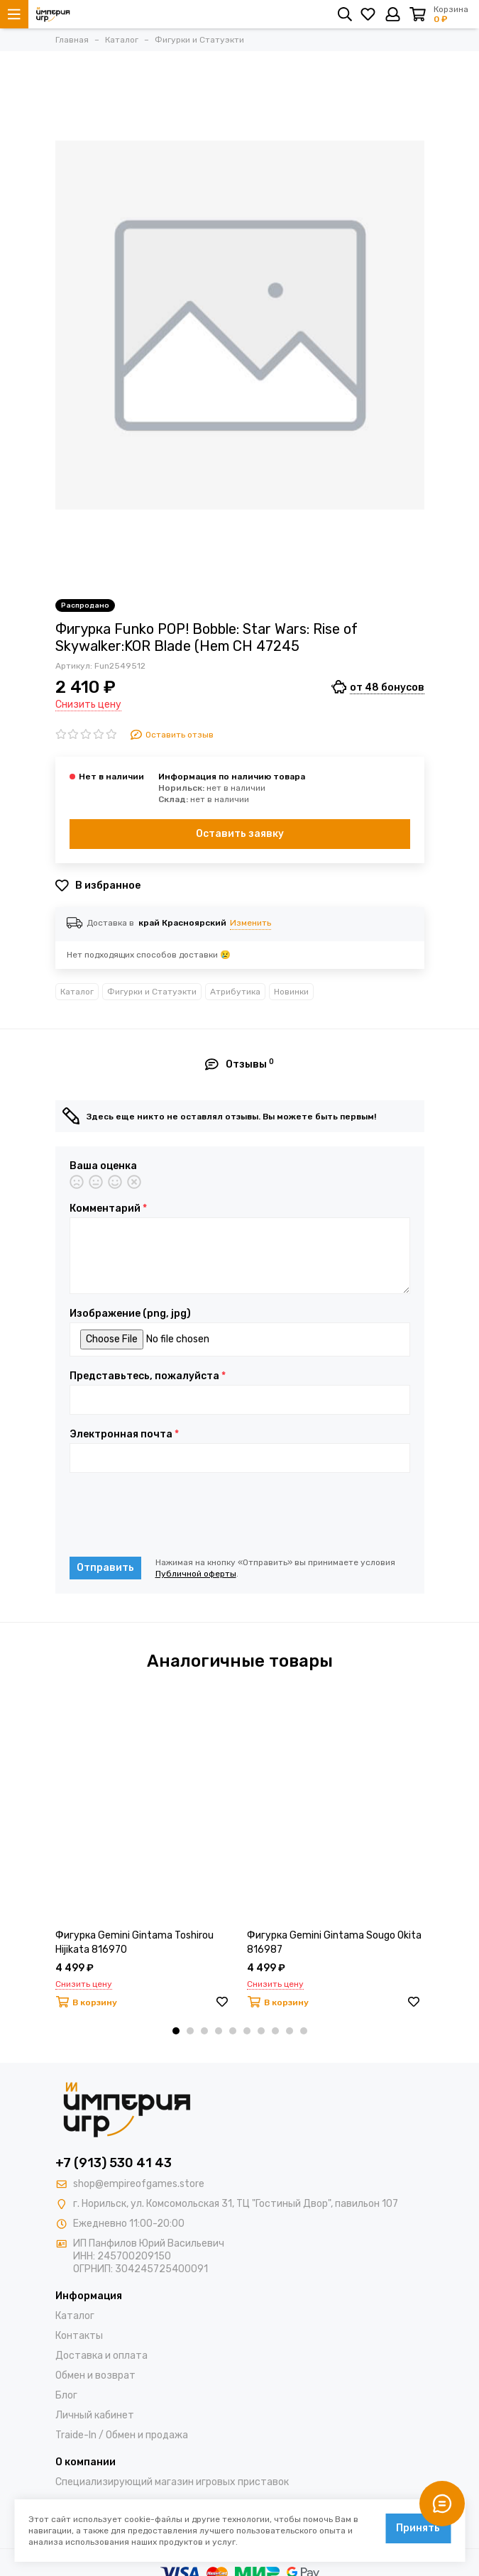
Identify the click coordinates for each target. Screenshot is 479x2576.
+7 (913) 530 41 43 (113, 2163)
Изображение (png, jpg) (130, 1314)
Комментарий (108, 1209)
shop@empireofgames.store (138, 2184)
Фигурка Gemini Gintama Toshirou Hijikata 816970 (134, 1942)
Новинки (291, 992)
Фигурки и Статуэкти (152, 992)
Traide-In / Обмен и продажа (121, 2435)
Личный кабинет (94, 2415)
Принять (418, 2528)
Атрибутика (235, 992)
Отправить (105, 1568)
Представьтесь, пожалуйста (148, 1376)
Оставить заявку (240, 834)
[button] (176, 2030)
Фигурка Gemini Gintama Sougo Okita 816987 (334, 1942)
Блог (66, 2395)
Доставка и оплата (101, 2356)
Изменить (250, 923)
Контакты (79, 2336)
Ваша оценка (103, 1166)
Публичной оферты (195, 1574)
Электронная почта (124, 1434)
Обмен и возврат (95, 2375)
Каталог (77, 992)
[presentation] (177, 1514)
